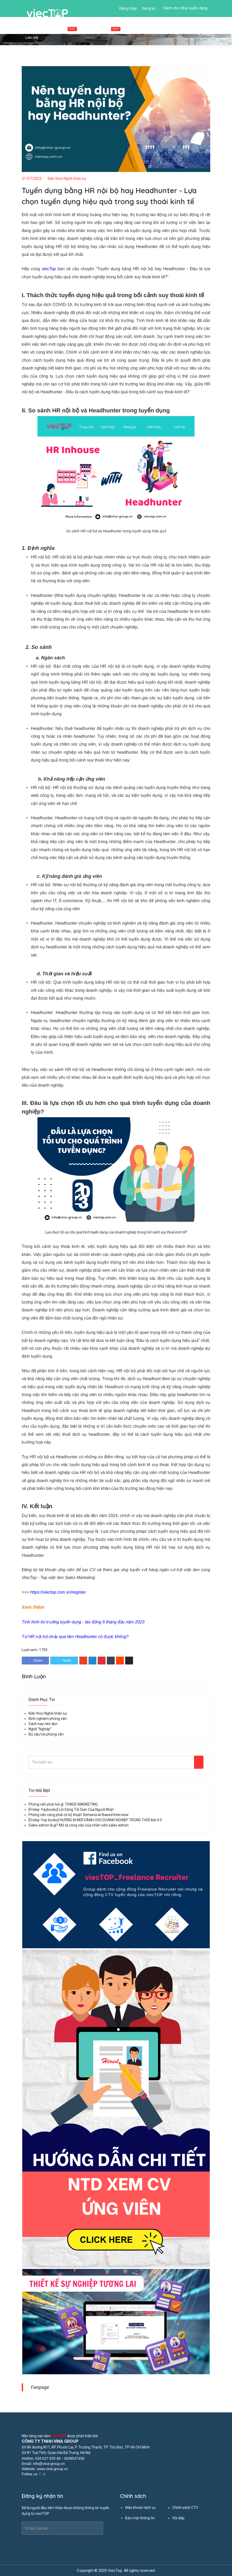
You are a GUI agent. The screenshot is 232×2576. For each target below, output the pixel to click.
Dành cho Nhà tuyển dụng (185, 8)
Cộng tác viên (103, 28)
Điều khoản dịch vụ (140, 2507)
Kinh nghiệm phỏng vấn (48, 1718)
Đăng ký (148, 8)
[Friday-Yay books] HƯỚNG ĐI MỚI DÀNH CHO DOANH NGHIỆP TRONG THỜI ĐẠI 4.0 (95, 1820)
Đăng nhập (128, 8)
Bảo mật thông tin (140, 2518)
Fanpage (40, 2387)
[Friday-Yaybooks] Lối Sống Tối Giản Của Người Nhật (71, 1809)
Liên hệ (31, 37)
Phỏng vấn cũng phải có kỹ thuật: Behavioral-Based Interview (79, 1815)
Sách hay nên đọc (43, 1724)
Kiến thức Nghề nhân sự (67, 178)
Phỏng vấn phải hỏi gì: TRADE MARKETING (63, 1804)
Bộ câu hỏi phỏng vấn (46, 1734)
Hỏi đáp (178, 2518)
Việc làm (64, 28)
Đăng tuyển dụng (167, 28)
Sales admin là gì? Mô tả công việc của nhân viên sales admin (79, 1825)
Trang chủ (34, 28)
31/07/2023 (32, 178)
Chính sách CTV (185, 2507)
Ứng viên (136, 28)
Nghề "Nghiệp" (40, 1729)
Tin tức (196, 28)
